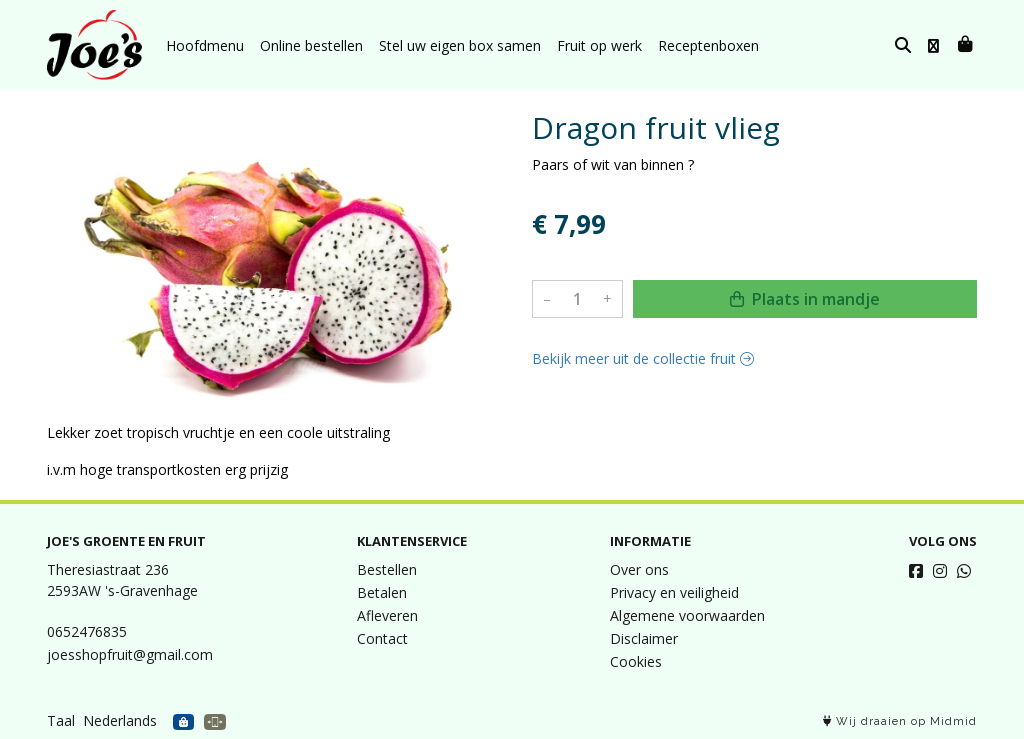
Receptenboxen (708, 45)
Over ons (639, 569)
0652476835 (87, 631)
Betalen (382, 592)
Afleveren (387, 615)
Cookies (636, 661)
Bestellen (387, 569)
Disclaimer (644, 638)
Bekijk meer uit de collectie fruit (643, 358)
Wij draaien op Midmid (900, 721)
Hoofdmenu (205, 45)
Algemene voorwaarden (687, 615)
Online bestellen (311, 45)
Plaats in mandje (805, 299)
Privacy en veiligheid (674, 592)
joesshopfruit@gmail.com (130, 654)
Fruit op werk (599, 45)
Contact (382, 638)
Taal (61, 720)
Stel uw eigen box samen (460, 45)
